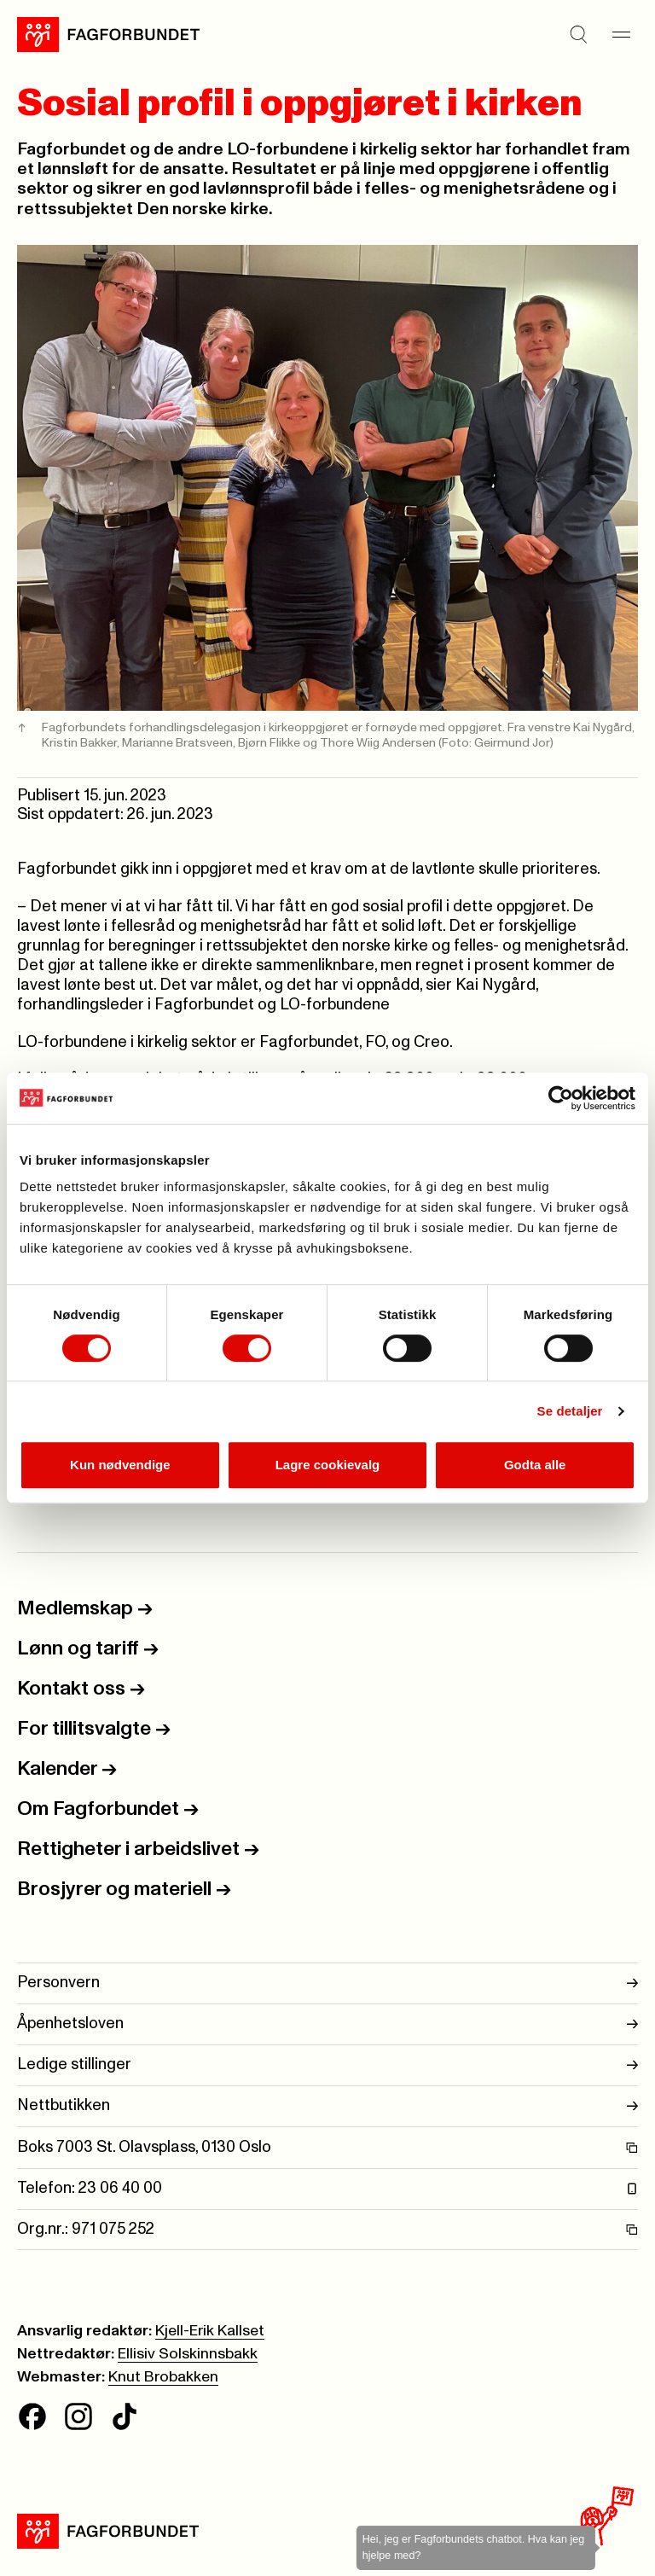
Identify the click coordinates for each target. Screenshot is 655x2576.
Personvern (327, 1983)
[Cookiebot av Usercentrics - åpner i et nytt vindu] (560, 1098)
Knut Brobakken (163, 2377)
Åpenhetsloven (327, 2024)
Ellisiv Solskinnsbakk (188, 2354)
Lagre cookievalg (327, 1464)
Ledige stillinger (327, 2065)
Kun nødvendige (120, 1464)
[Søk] (578, 34)
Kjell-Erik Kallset (209, 2331)
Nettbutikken (327, 2106)
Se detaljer (570, 1411)
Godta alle (535, 1464)
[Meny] (621, 34)
